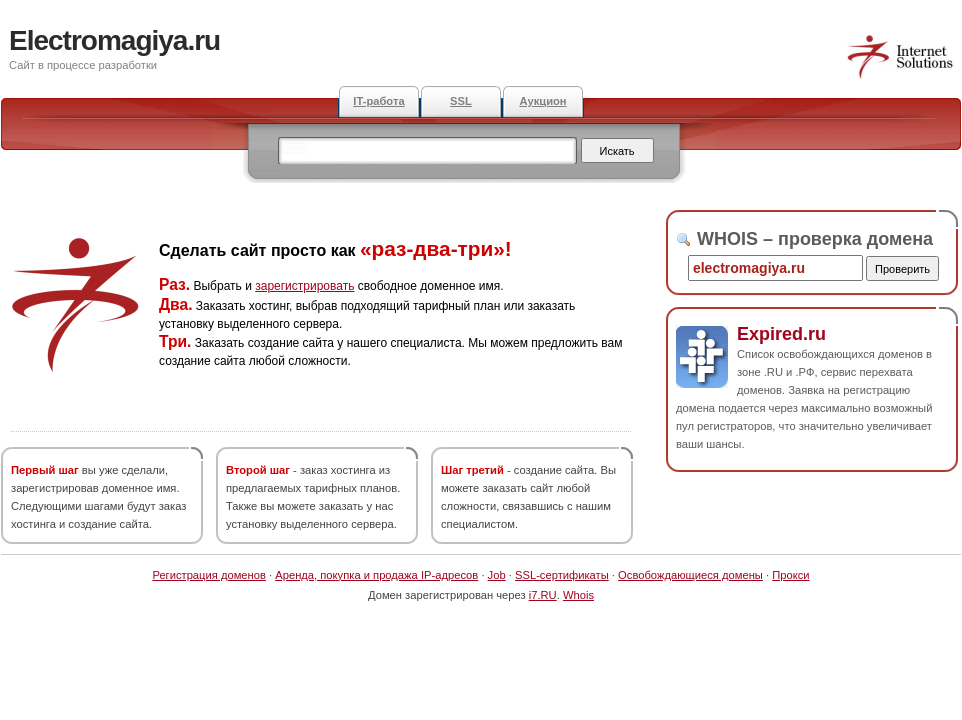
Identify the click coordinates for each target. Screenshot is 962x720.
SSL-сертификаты (562, 575)
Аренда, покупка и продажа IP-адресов (376, 575)
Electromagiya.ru (114, 40)
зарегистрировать (304, 286)
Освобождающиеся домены (690, 575)
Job (497, 575)
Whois (578, 595)
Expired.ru (781, 334)
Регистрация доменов (209, 575)
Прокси (790, 575)
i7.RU (543, 595)
